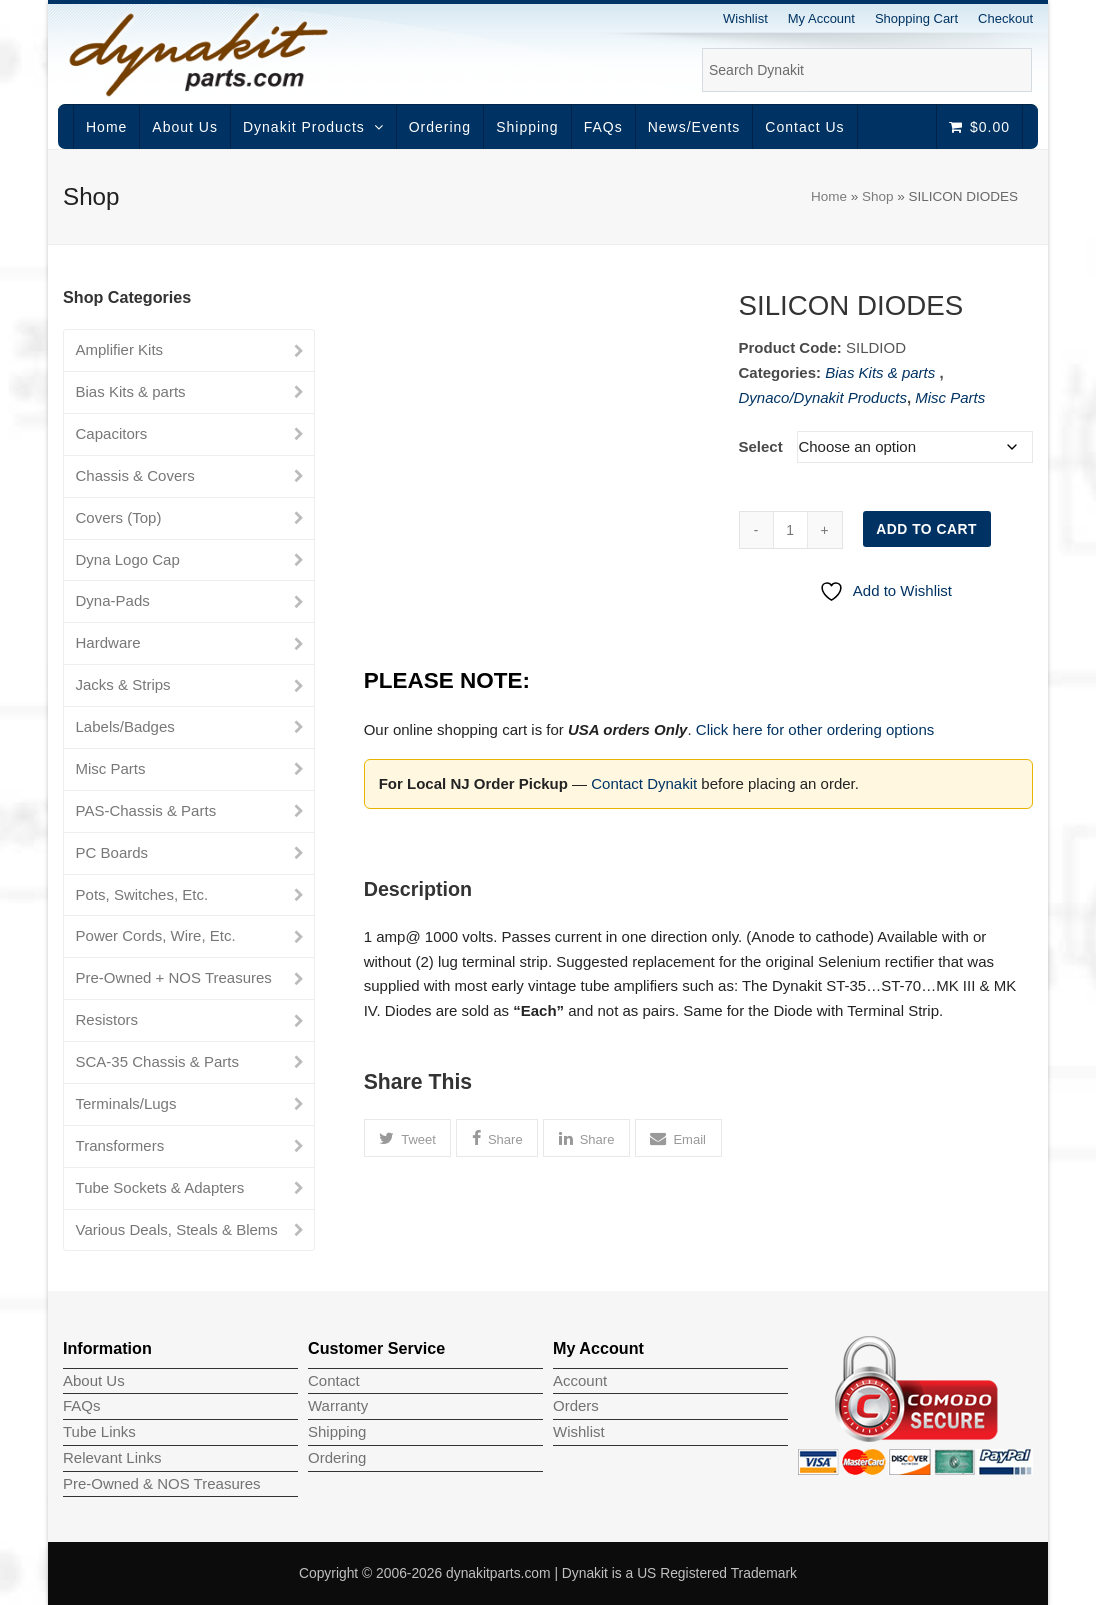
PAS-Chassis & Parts (146, 810)
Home (829, 196)
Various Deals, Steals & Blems (177, 1229)
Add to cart (926, 529)
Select (761, 446)
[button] (408, 1138)
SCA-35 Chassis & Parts (157, 1061)
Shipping (337, 1431)
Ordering (337, 1457)
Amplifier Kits (120, 349)
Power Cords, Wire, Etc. (156, 935)
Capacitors (112, 433)
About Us (94, 1380)
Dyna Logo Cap (128, 559)
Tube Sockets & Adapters (160, 1187)
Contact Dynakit (644, 783)
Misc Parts (950, 397)
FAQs (82, 1405)
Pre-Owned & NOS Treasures (162, 1483)
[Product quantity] (791, 530)
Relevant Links (112, 1457)
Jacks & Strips (123, 684)
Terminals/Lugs (126, 1103)
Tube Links (99, 1431)
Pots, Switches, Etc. (142, 894)
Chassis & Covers (135, 475)
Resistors (107, 1019)
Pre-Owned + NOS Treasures (174, 977)
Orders (576, 1405)
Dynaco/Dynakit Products (823, 397)
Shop (878, 196)
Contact (334, 1380)
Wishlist (579, 1431)
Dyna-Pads (113, 600)
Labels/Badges (125, 726)
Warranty (338, 1405)
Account (580, 1380)
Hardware (108, 642)
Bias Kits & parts (882, 372)
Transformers (120, 1145)
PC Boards (112, 852)
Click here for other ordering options (815, 729)
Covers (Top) (119, 517)
